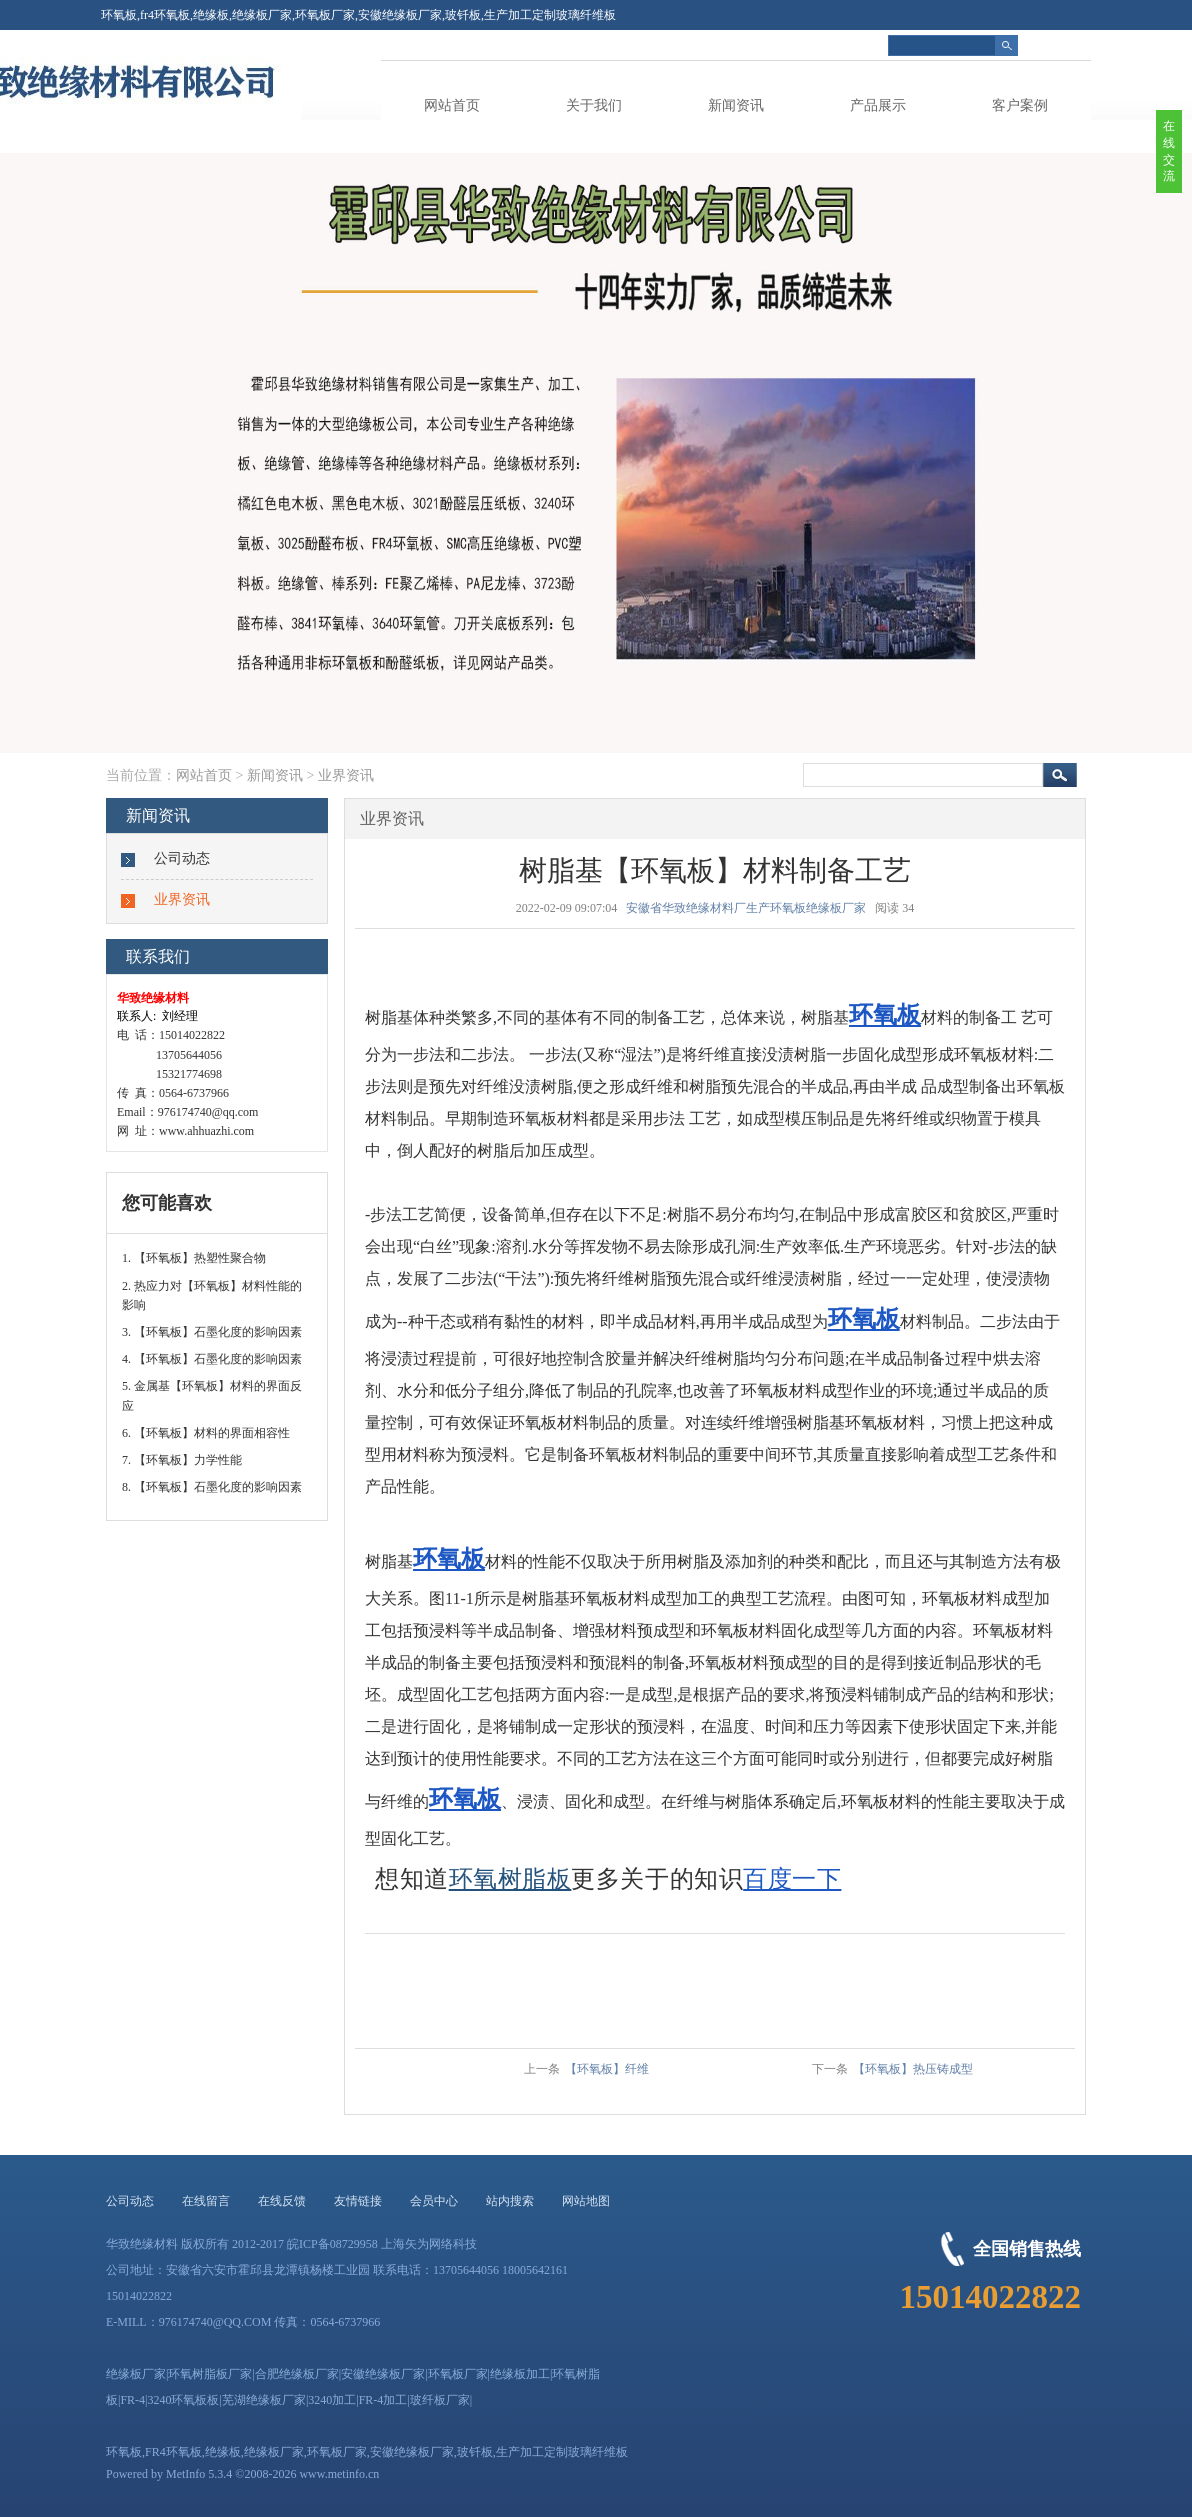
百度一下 (792, 1879)
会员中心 (434, 2201)
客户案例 (1020, 105)
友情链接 (358, 2201)
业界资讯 (346, 775)
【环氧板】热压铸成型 (913, 2069)
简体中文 (1067, 45)
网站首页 (452, 105)
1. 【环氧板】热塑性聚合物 (194, 1258)
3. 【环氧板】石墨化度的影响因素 (212, 1332)
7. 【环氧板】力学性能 (182, 1460)
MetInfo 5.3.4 (199, 2474)
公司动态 (182, 858)
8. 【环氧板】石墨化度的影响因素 (212, 1487)
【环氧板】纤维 (607, 2069)
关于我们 (594, 105)
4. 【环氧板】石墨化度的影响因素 (212, 1359)
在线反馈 (282, 2201)
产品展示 (878, 105)
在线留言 (206, 2201)
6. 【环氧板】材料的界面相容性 (206, 1433)
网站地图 (586, 2201)
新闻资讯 (736, 105)
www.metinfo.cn (339, 2474)
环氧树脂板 (510, 1879)
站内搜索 (510, 2201)
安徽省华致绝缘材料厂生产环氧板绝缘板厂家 (746, 908)
